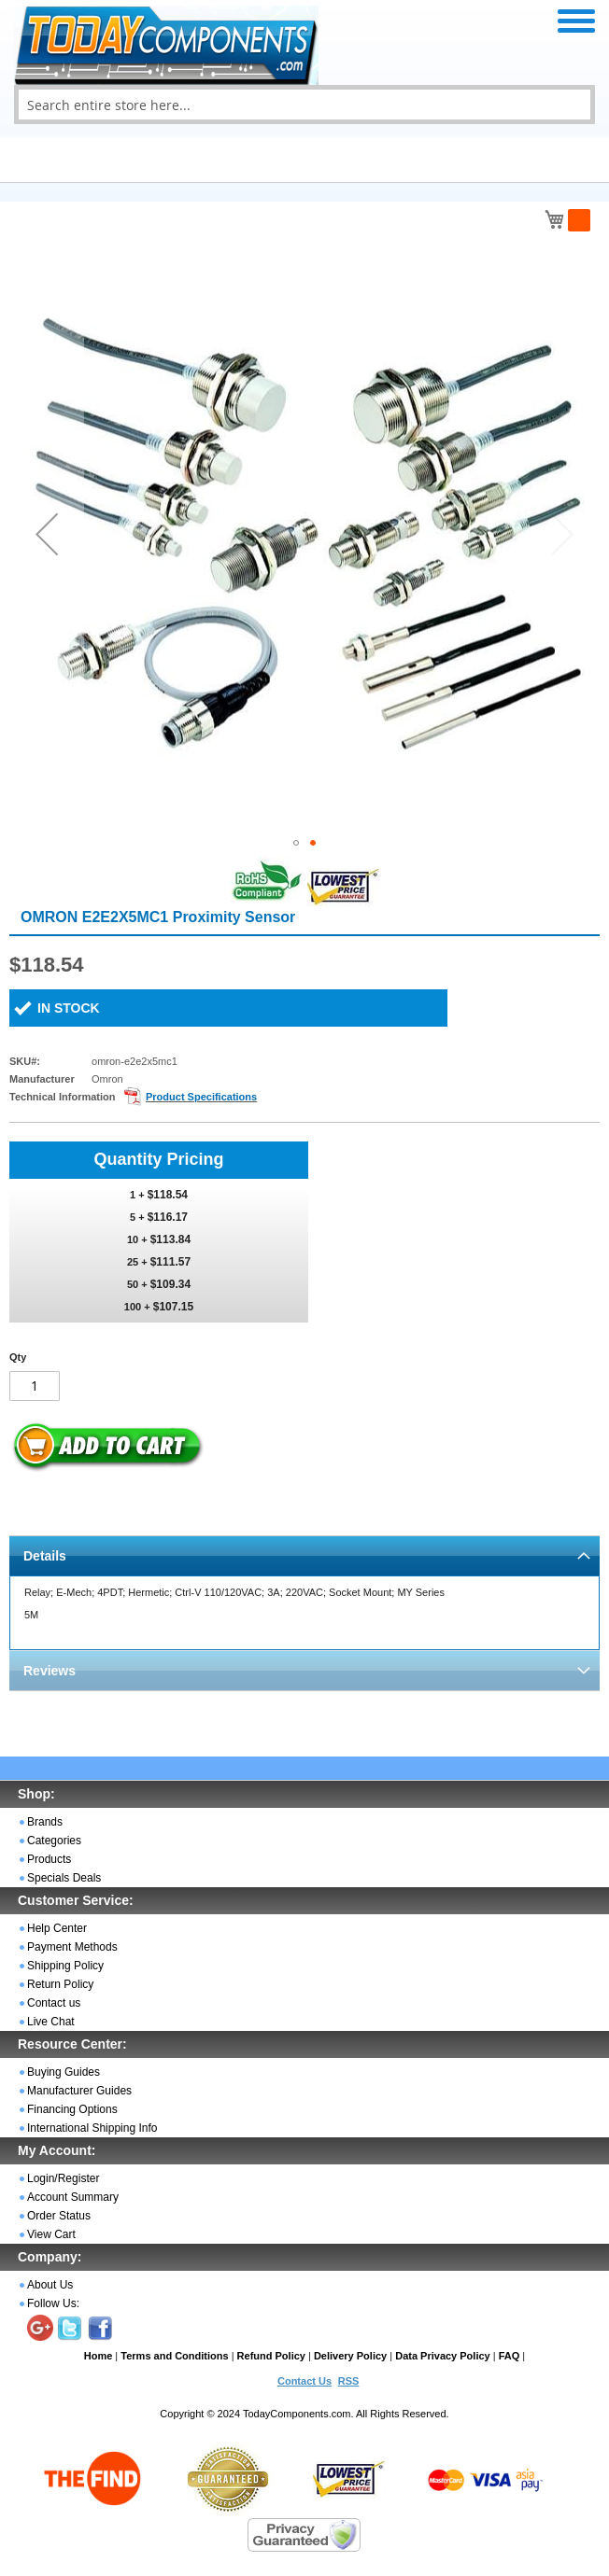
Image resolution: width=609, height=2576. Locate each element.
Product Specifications (201, 1096)
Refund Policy (271, 2355)
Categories (54, 1840)
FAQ (509, 2355)
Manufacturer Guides (79, 2090)
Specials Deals (64, 1877)
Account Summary (73, 2197)
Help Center (57, 1928)
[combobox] (304, 104)
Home (98, 2355)
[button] (46, 534)
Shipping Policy (65, 1965)
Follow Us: (53, 2303)
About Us (50, 2284)
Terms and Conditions (174, 2355)
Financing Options (72, 2109)
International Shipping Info (92, 2128)
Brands (45, 1821)
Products (49, 1859)
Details (44, 1555)
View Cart (51, 2234)
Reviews (49, 1670)
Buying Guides (63, 2072)
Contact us (53, 2002)
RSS (349, 2381)
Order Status (59, 2215)
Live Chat (51, 2021)
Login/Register (63, 2178)
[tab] (304, 1555)
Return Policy (60, 1984)
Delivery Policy (350, 2355)
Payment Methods (72, 1946)
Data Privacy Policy (442, 2355)
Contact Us (304, 2381)
